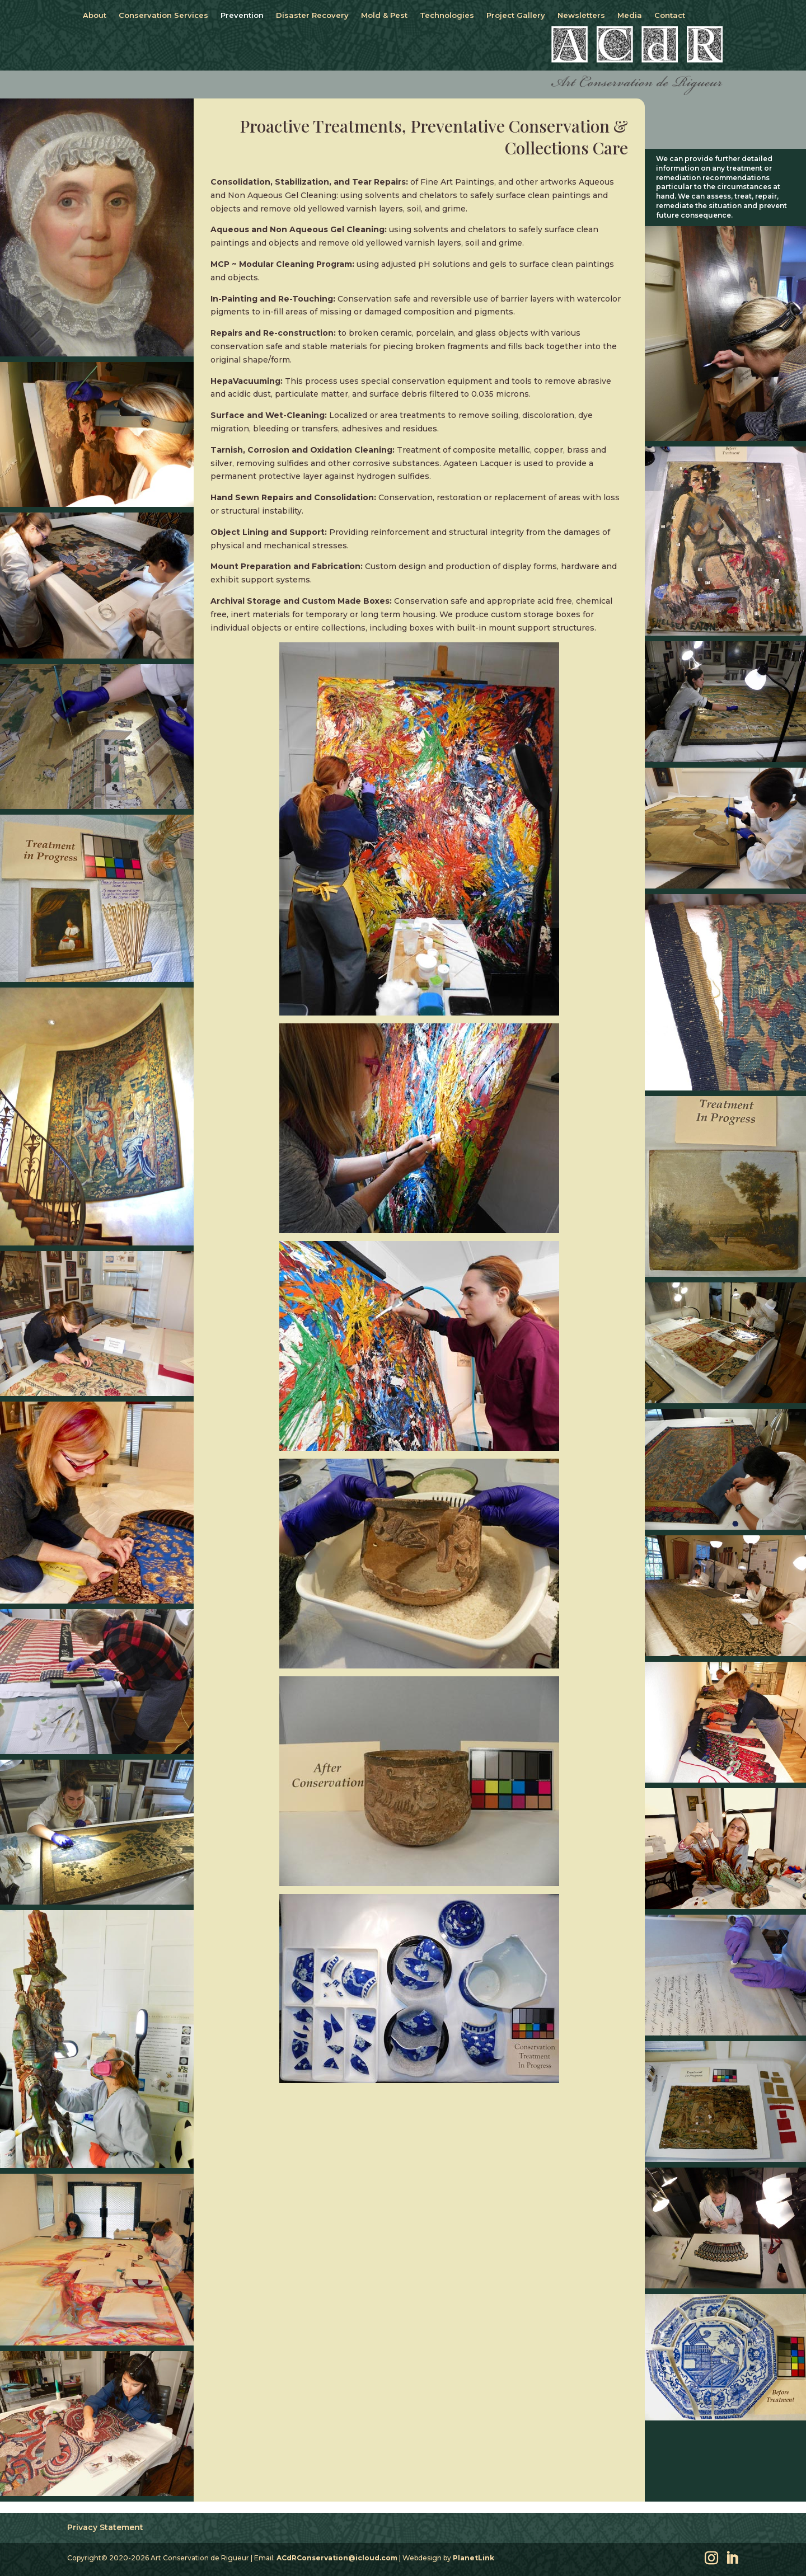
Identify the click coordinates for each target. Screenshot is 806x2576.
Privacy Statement (105, 2527)
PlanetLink (473, 2558)
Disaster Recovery (312, 15)
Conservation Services (163, 15)
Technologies (447, 15)
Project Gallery (515, 15)
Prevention (242, 15)
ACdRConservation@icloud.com (337, 2558)
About (94, 15)
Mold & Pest (384, 15)
